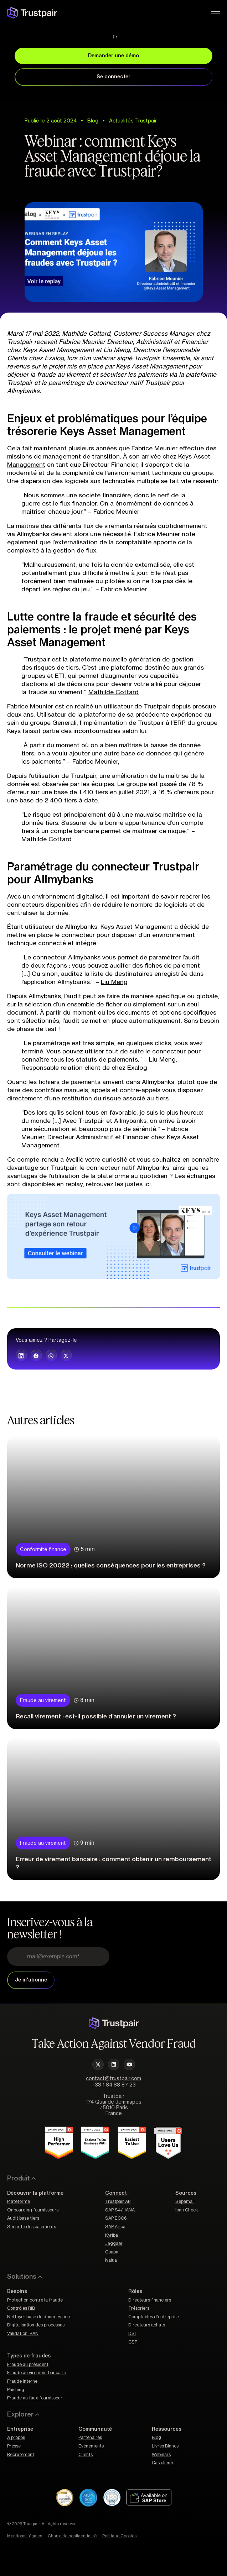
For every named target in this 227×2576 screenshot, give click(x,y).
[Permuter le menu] (215, 12)
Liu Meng (114, 982)
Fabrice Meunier (154, 448)
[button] (21, 1355)
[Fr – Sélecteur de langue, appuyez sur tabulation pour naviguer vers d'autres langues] (113, 37)
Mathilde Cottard (113, 692)
